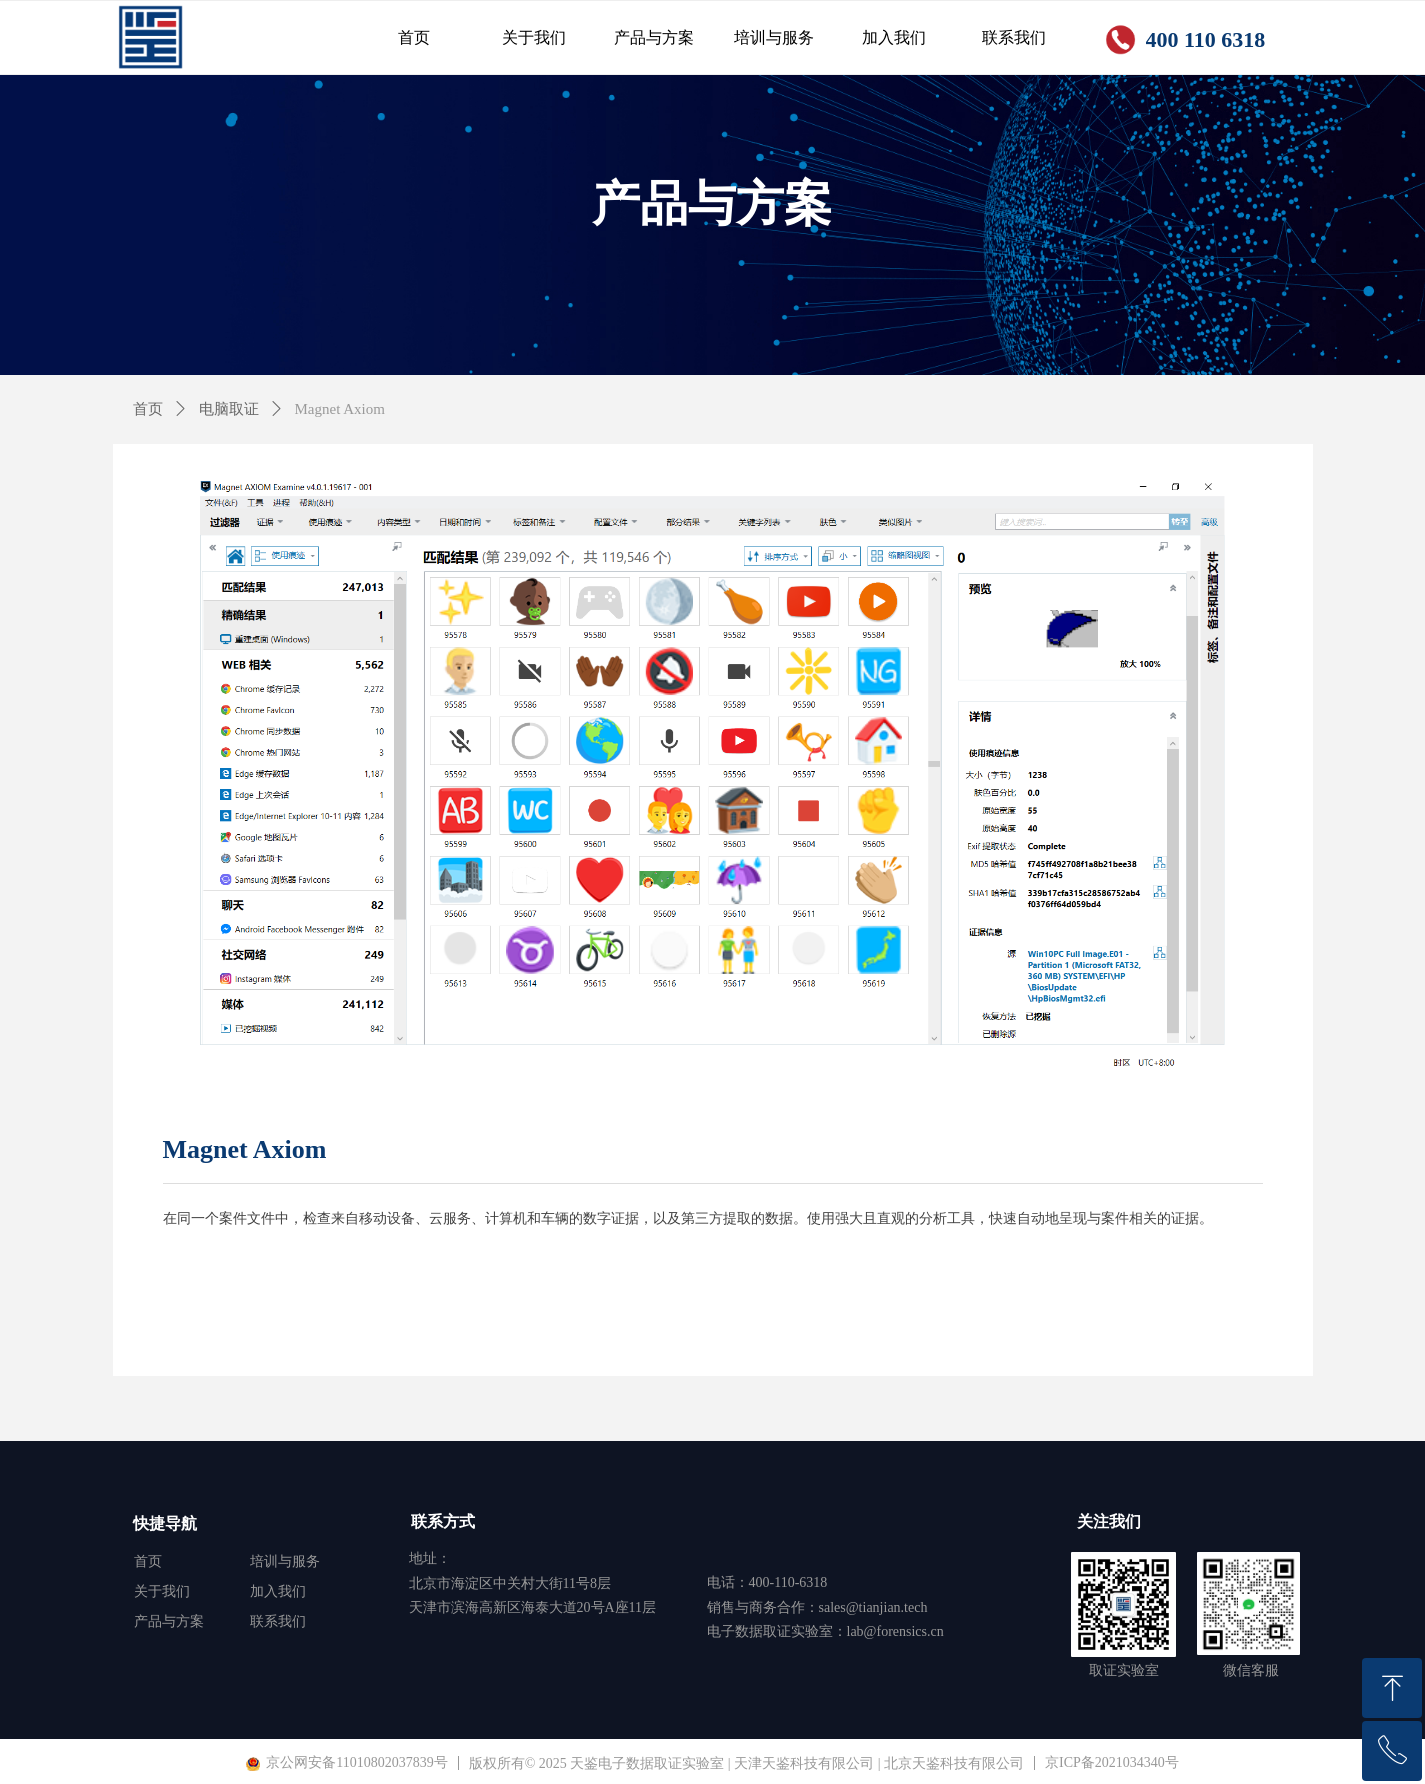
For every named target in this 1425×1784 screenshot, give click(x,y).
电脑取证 (229, 409)
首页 (148, 409)
